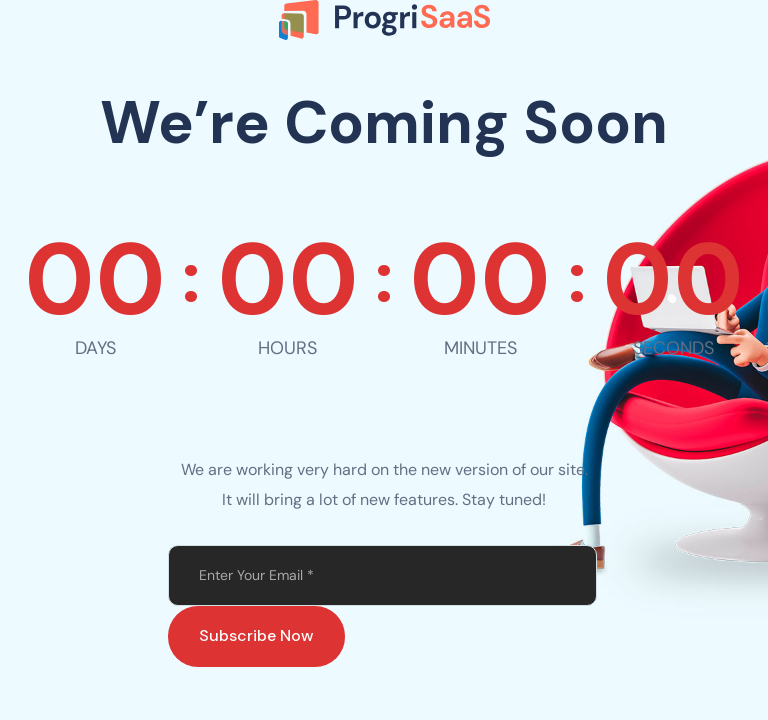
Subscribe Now (256, 635)
